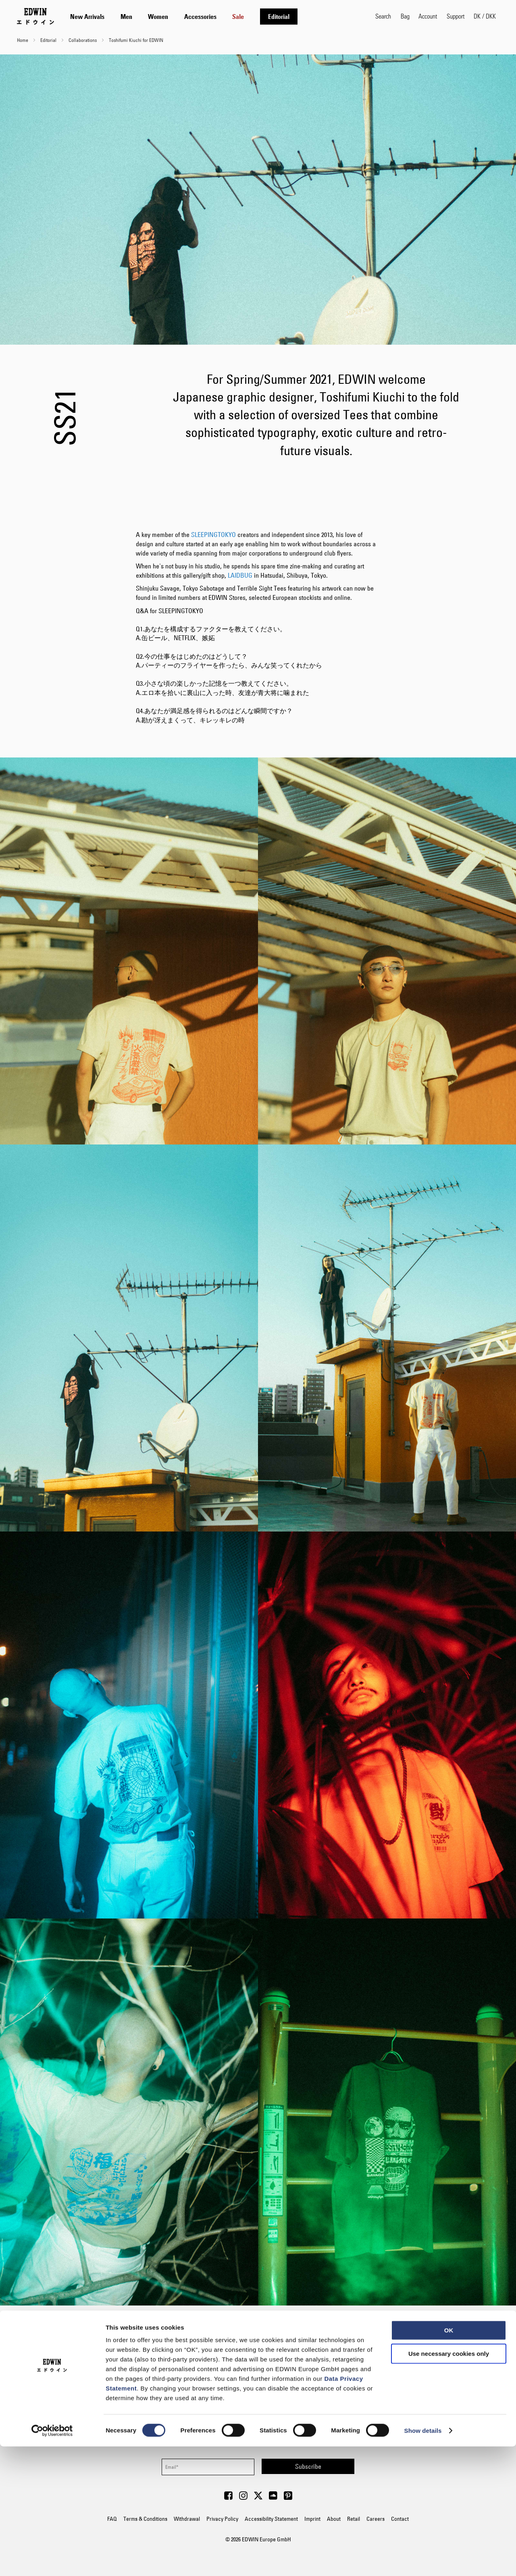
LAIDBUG (240, 575)
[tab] (214, 16)
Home (23, 40)
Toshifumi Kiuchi (267, 2339)
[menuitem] (87, 16)
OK (449, 2459)
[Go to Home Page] (35, 16)
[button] (484, 16)
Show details (423, 2560)
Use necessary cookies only (448, 2483)
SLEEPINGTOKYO (213, 535)
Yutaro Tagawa (276, 2357)
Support (455, 16)
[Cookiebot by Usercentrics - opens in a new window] (52, 2560)
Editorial (49, 40)
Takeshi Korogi (276, 2348)
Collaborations (83, 40)
